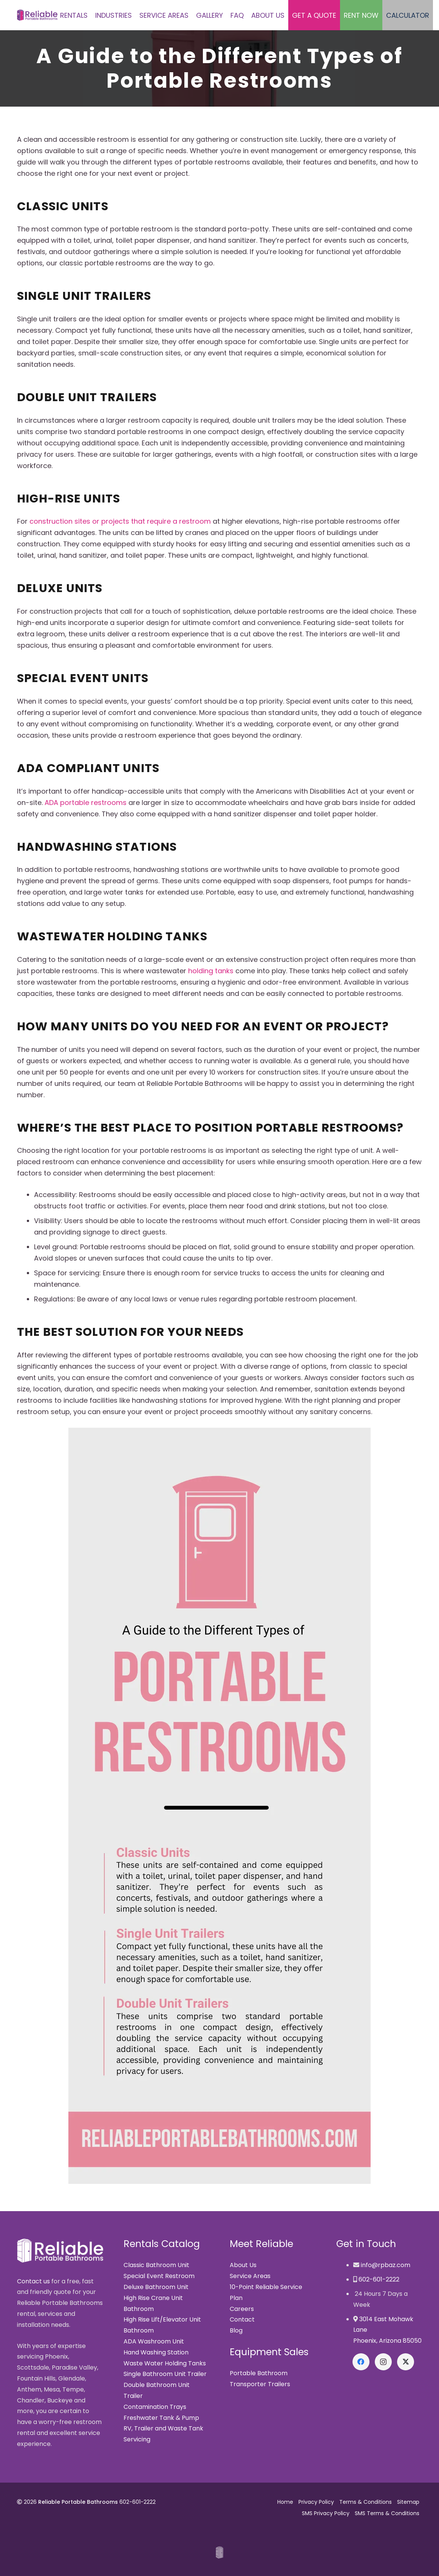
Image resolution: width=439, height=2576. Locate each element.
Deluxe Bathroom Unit (156, 2287)
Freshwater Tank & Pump (161, 2417)
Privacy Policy (316, 2502)
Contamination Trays (155, 2406)
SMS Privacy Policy (325, 2513)
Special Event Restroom (159, 2276)
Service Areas (250, 2276)
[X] (405, 2361)
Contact (242, 2319)
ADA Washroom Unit (154, 2341)
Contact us (33, 2281)
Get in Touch (366, 2243)
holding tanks (210, 970)
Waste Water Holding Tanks (165, 2363)
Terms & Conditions (365, 2502)
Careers (242, 2309)
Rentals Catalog (162, 2243)
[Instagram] (383, 2361)
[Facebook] (360, 2361)
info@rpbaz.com (385, 2265)
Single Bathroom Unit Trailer (165, 2374)
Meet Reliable (261, 2243)
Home (285, 2502)
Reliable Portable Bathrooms (78, 2502)
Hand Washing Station (156, 2352)
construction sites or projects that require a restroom (120, 521)
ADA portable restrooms (86, 802)
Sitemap (408, 2502)
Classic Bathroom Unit (156, 2265)
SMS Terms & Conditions (387, 2513)
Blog (236, 2330)
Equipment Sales (269, 2352)
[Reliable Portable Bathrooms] (37, 15)
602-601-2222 (379, 2279)
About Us (243, 2265)
